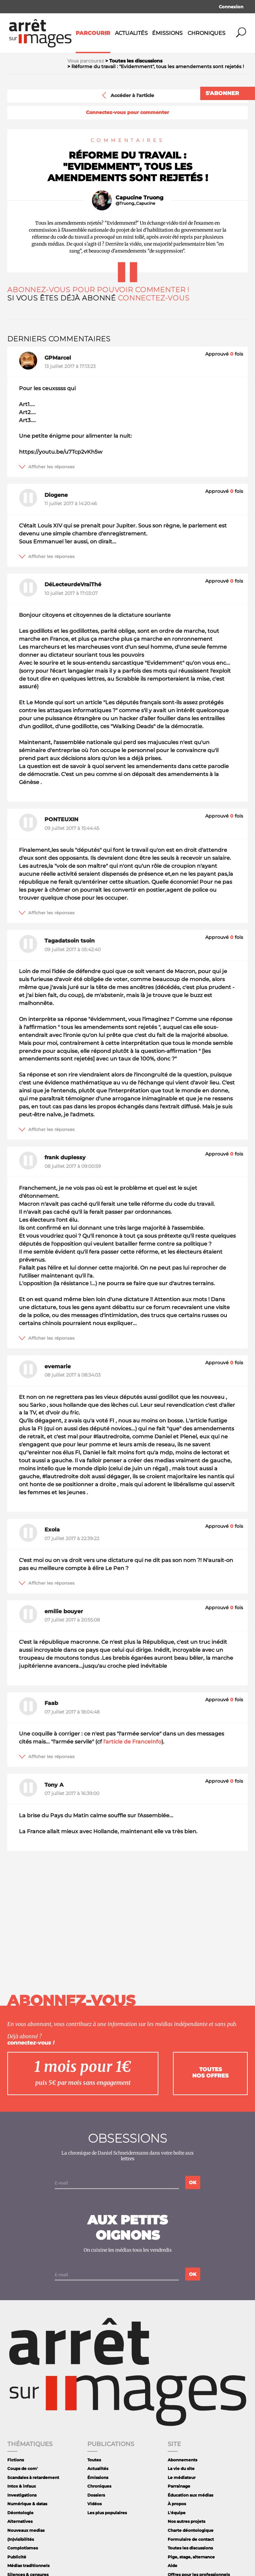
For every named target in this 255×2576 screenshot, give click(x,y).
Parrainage (179, 2486)
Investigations (22, 2495)
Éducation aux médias (190, 2495)
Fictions (15, 2459)
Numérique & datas (27, 2503)
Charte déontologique (190, 2530)
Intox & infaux (21, 2486)
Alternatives (20, 2521)
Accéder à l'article (127, 95)
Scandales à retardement (33, 2477)
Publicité (16, 2556)
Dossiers (96, 2495)
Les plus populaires (107, 2512)
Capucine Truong (139, 198)
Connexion (231, 6)
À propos (177, 2503)
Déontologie (20, 2512)
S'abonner (222, 93)
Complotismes (22, 2547)
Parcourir (93, 33)
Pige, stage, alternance (191, 2556)
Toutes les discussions (190, 2547)
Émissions (167, 33)
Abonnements (182, 2459)
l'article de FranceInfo (132, 1741)
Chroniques (206, 33)
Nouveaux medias (25, 2530)
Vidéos (94, 2503)
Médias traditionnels (28, 2565)
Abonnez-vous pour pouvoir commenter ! (98, 289)
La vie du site (181, 2468)
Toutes (94, 2459)
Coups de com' (22, 2468)
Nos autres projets (186, 2521)
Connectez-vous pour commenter (127, 112)
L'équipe (177, 2512)
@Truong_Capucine (135, 203)
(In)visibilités (20, 2539)
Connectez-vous (154, 298)
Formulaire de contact (191, 2539)
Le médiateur (182, 2477)
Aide (172, 2565)
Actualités (131, 33)
